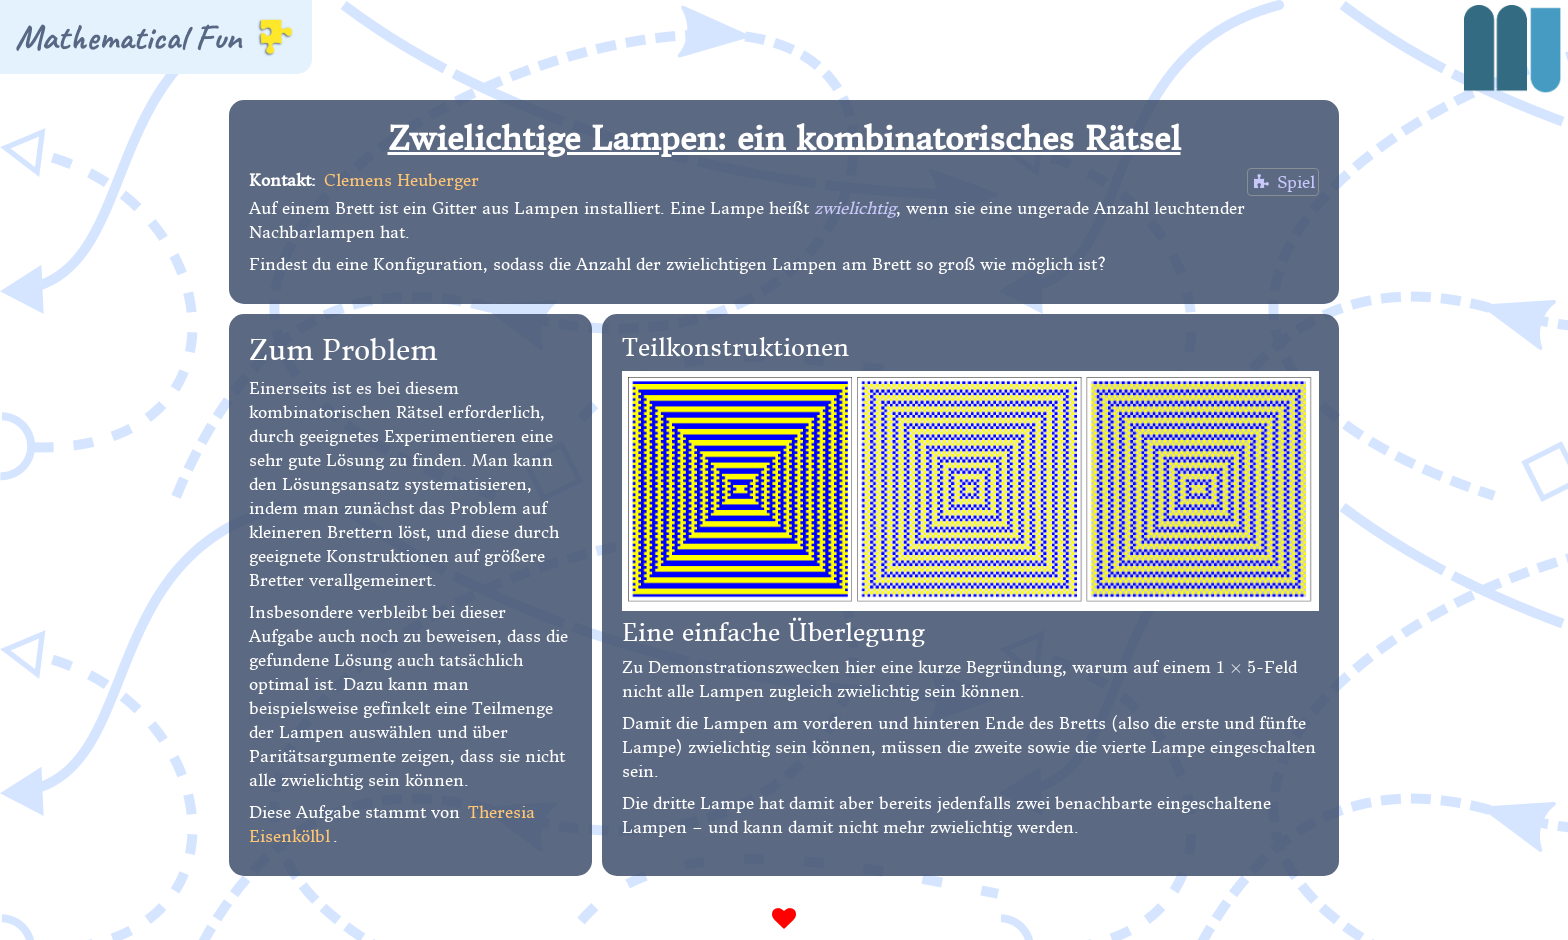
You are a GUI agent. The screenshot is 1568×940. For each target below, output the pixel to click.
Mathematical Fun (153, 36)
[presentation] (1236, 667)
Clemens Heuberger (401, 180)
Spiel (1283, 182)
